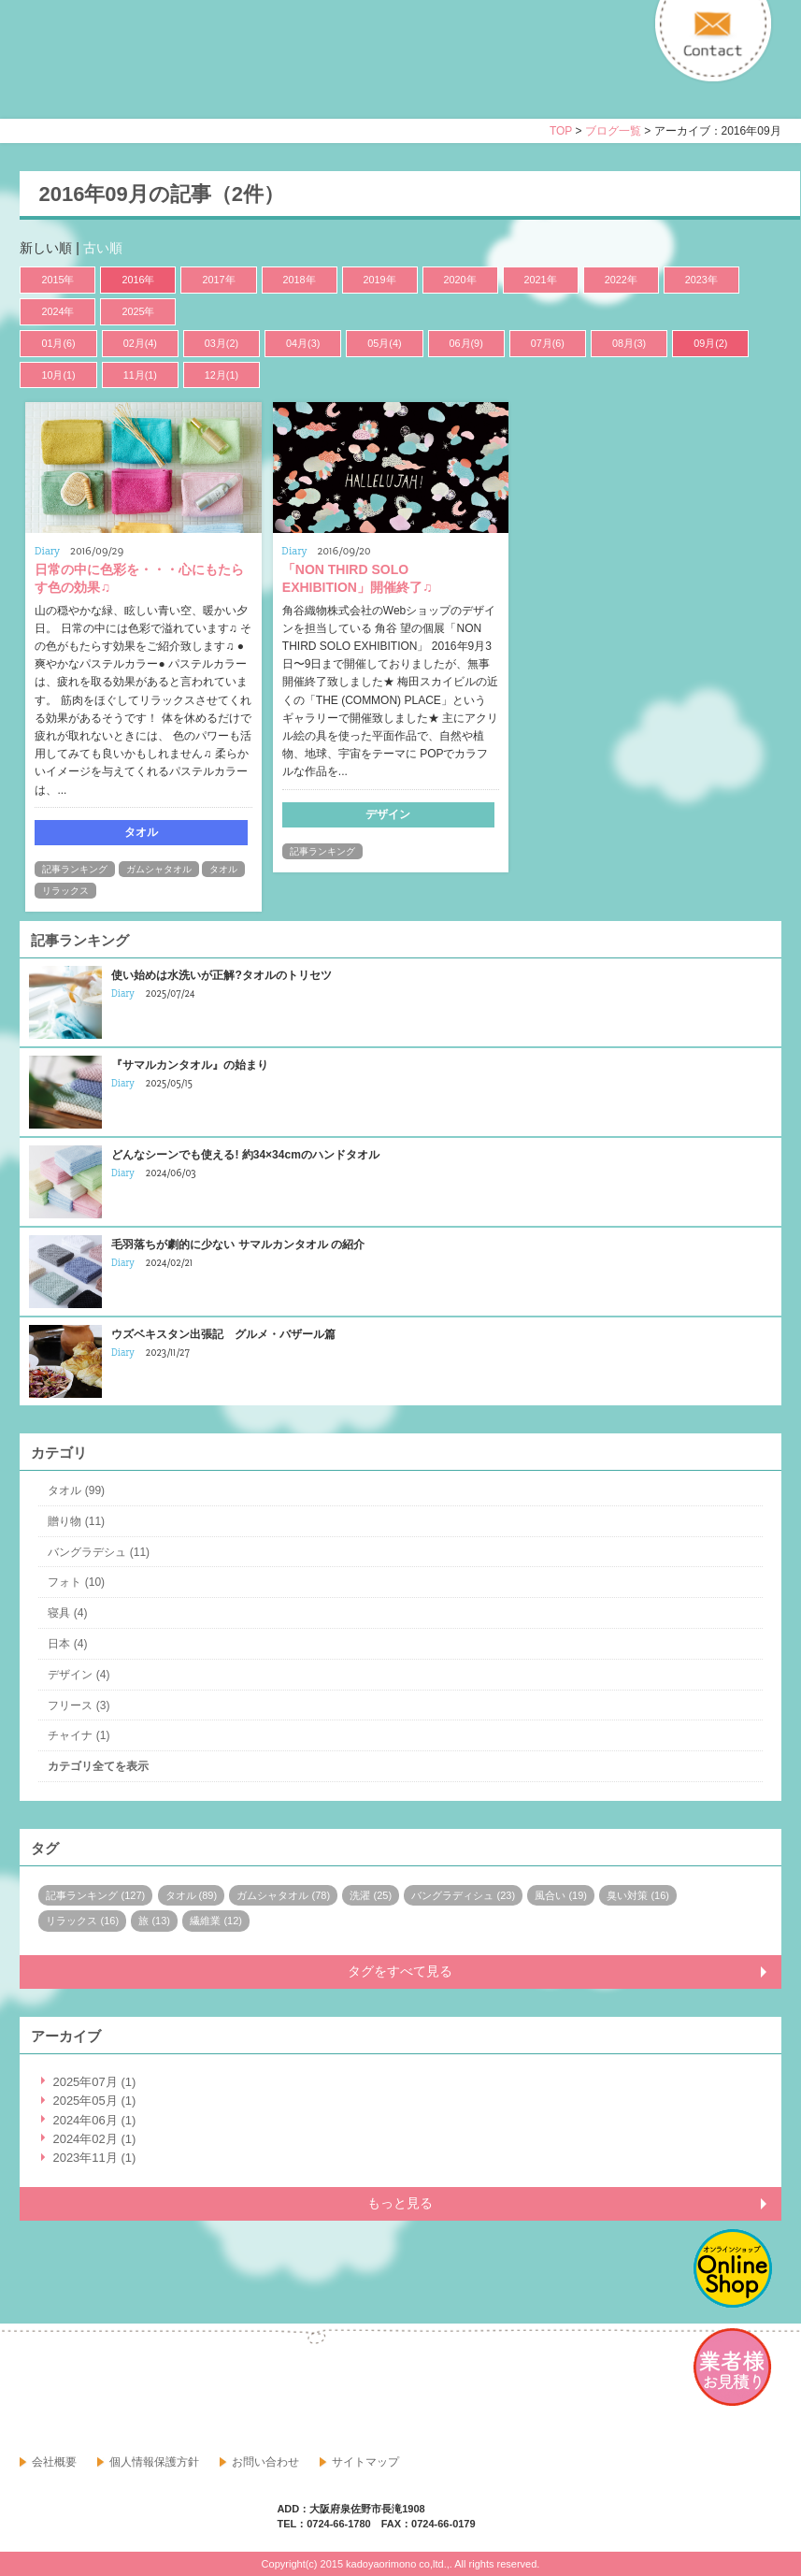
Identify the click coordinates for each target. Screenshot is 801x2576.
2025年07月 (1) (94, 2082)
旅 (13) (154, 1920)
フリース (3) (78, 1705)
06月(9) (466, 343)
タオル (223, 869)
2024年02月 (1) (94, 2139)
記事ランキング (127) (95, 1895)
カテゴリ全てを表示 (98, 1766)
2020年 (460, 279)
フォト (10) (76, 1582)
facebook (35, 2390)
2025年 (138, 311)
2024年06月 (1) (94, 2120)
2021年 (540, 279)
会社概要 (54, 2461)
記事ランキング (74, 869)
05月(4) (384, 343)
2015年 (57, 279)
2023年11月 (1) (94, 2158)
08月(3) (629, 343)
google (76, 2390)
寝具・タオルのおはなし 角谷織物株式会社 (185, 75)
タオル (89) (191, 1895)
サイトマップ (365, 2461)
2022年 (621, 279)
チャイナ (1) (78, 1735)
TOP (561, 130)
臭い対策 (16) (638, 1895)
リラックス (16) (82, 1920)
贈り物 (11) (76, 1521)
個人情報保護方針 (154, 2461)
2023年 (701, 279)
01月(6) (58, 343)
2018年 (299, 279)
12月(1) (221, 375)
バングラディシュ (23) (463, 1895)
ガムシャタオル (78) (283, 1895)
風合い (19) (561, 1895)
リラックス (65, 890)
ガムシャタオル (159, 869)
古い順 (102, 247)
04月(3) (303, 343)
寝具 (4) (67, 1612)
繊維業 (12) (216, 1920)
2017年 (218, 279)
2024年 (57, 311)
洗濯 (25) (371, 1895)
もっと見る (400, 2202)
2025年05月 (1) (94, 2101)
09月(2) (710, 343)
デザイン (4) (78, 1674)
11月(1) (140, 375)
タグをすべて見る (400, 1971)
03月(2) (221, 343)
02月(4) (140, 343)
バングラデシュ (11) (99, 1552)
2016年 (138, 279)
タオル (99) (76, 1490)
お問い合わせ (265, 2461)
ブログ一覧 (613, 130)
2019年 (380, 279)
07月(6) (548, 343)
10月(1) (58, 375)
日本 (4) (67, 1643)
